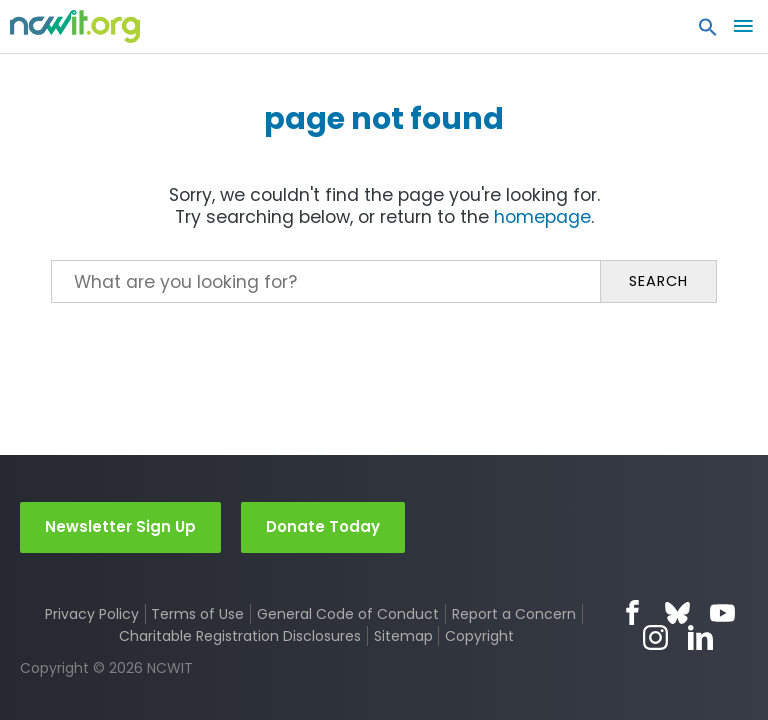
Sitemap (403, 636)
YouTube (722, 612)
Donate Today (323, 526)
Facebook (632, 612)
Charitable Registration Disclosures (240, 636)
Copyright (479, 636)
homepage (542, 217)
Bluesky (677, 612)
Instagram (655, 637)
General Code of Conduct (348, 614)
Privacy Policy (92, 614)
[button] (708, 32)
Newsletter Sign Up (120, 526)
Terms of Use (197, 614)
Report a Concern (514, 614)
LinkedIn (700, 637)
